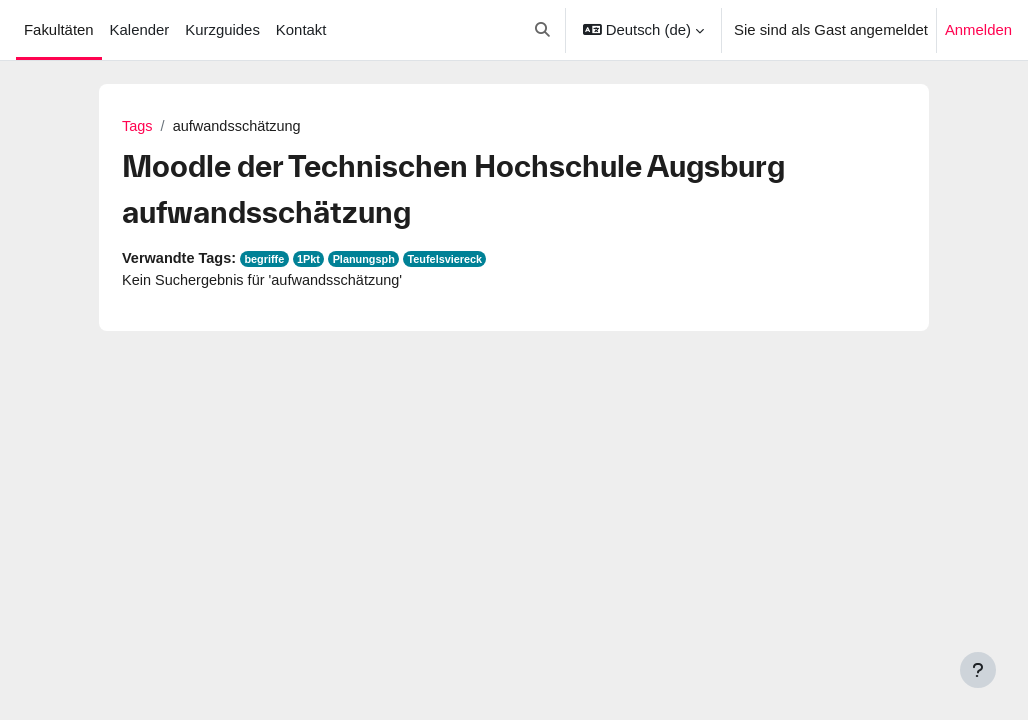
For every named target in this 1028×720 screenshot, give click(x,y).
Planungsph (371, 261)
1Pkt (314, 261)
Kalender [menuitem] (140, 29)
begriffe (268, 261)
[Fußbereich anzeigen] (978, 670)
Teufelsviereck (454, 261)
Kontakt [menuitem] (301, 29)
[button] (542, 30)
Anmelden (978, 29)
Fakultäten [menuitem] (59, 29)
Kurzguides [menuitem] (222, 29)
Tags (138, 126)
